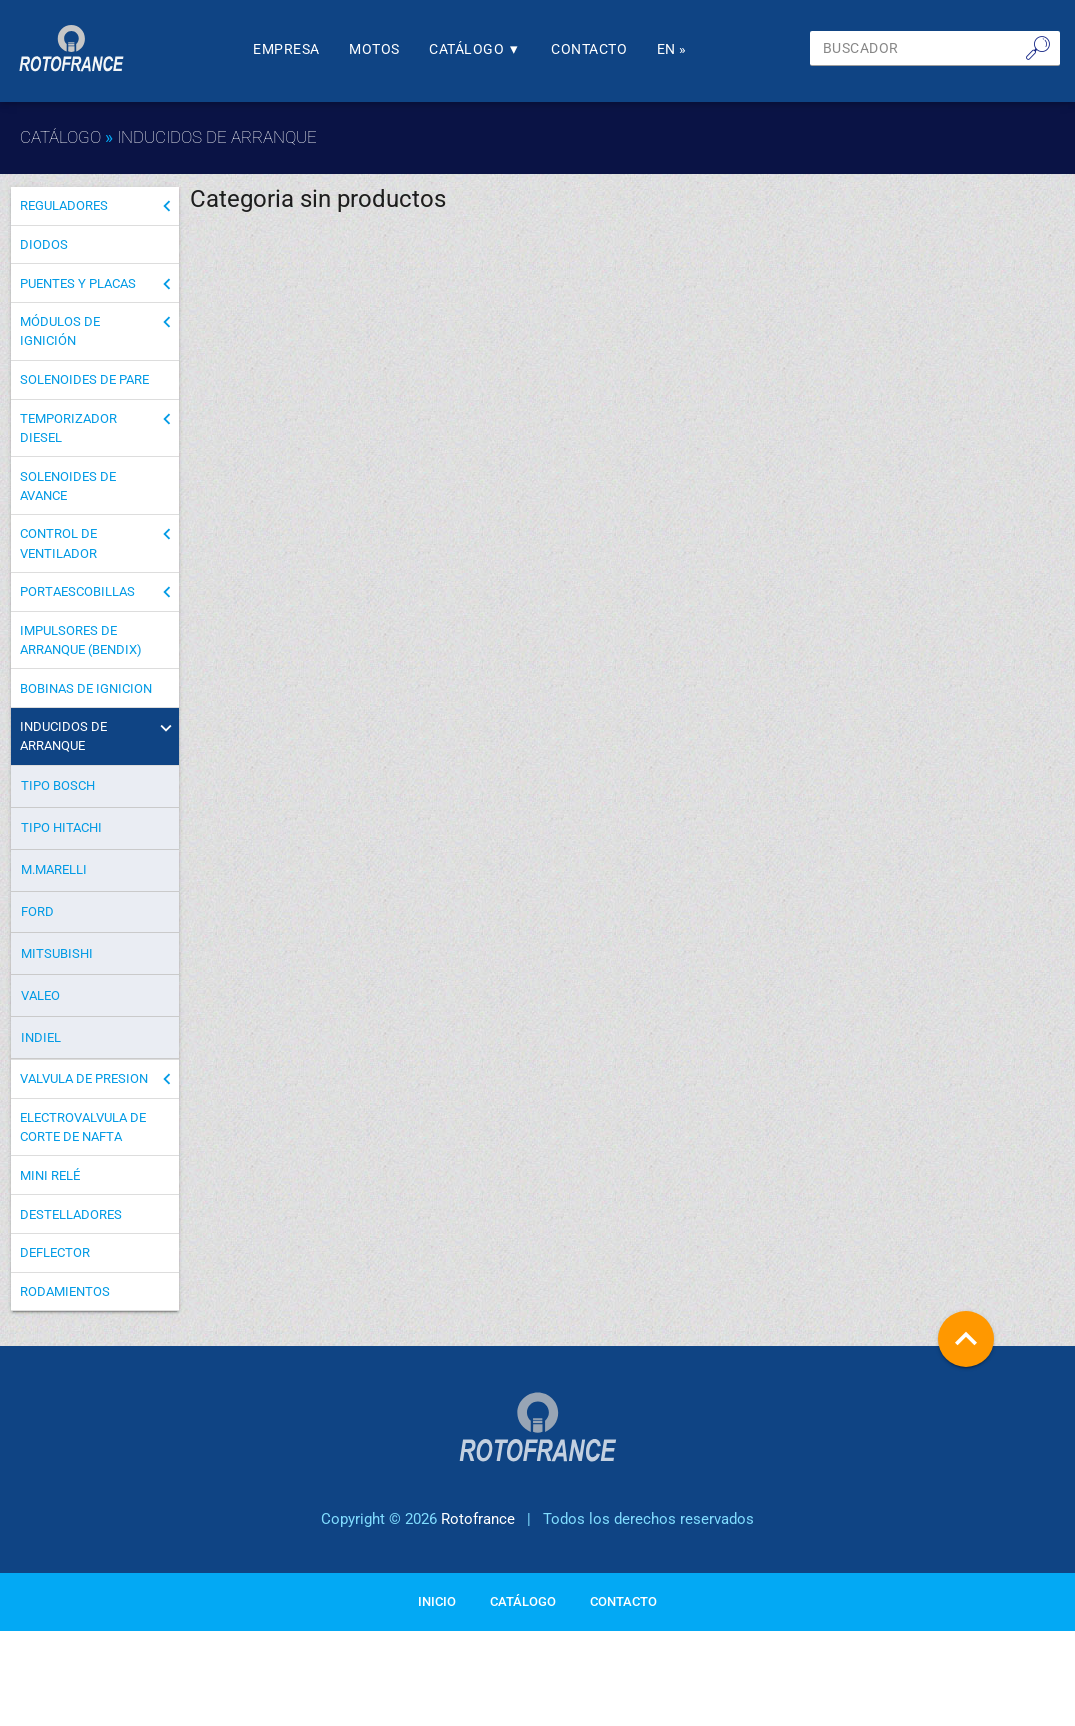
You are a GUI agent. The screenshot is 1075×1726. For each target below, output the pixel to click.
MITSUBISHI (57, 968)
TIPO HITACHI (61, 842)
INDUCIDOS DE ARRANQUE (217, 137)
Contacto (622, 49)
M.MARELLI (54, 884)
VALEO (40, 1010)
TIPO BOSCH (58, 800)
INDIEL (41, 1051)
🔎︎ (1038, 47)
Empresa (304, 49)
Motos (397, 49)
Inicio (437, 1622)
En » (709, 49)
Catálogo (502, 49)
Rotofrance (478, 1541)
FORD (37, 926)
